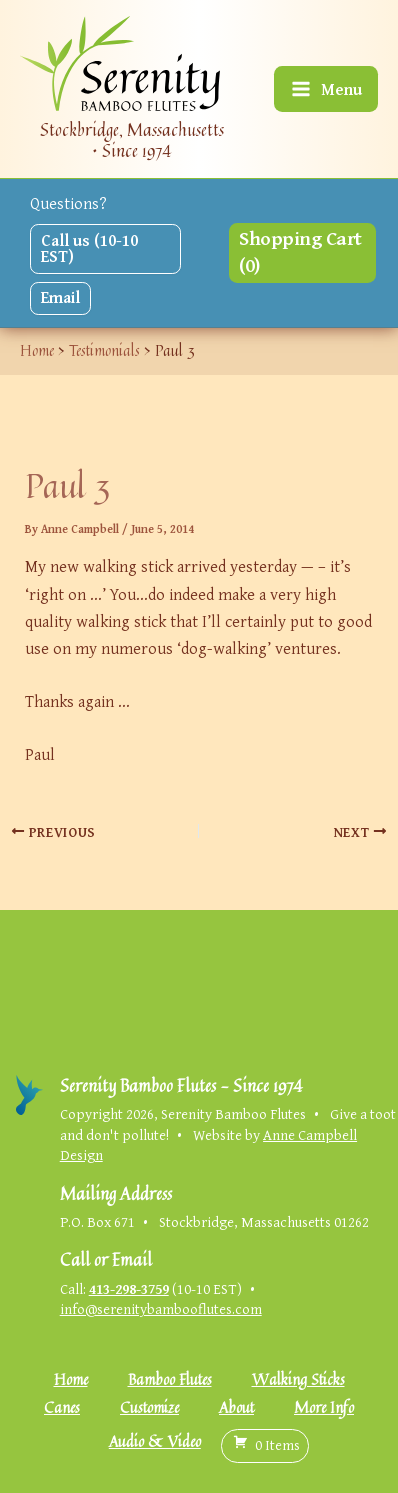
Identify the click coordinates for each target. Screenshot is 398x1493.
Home (71, 1379)
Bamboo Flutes (170, 1379)
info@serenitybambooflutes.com (161, 1308)
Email (60, 297)
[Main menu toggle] (326, 89)
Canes (62, 1407)
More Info (324, 1407)
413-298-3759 (129, 1288)
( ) (265, 1445)
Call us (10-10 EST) (89, 248)
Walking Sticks (298, 1379)
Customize (149, 1407)
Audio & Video (155, 1441)
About (236, 1407)
